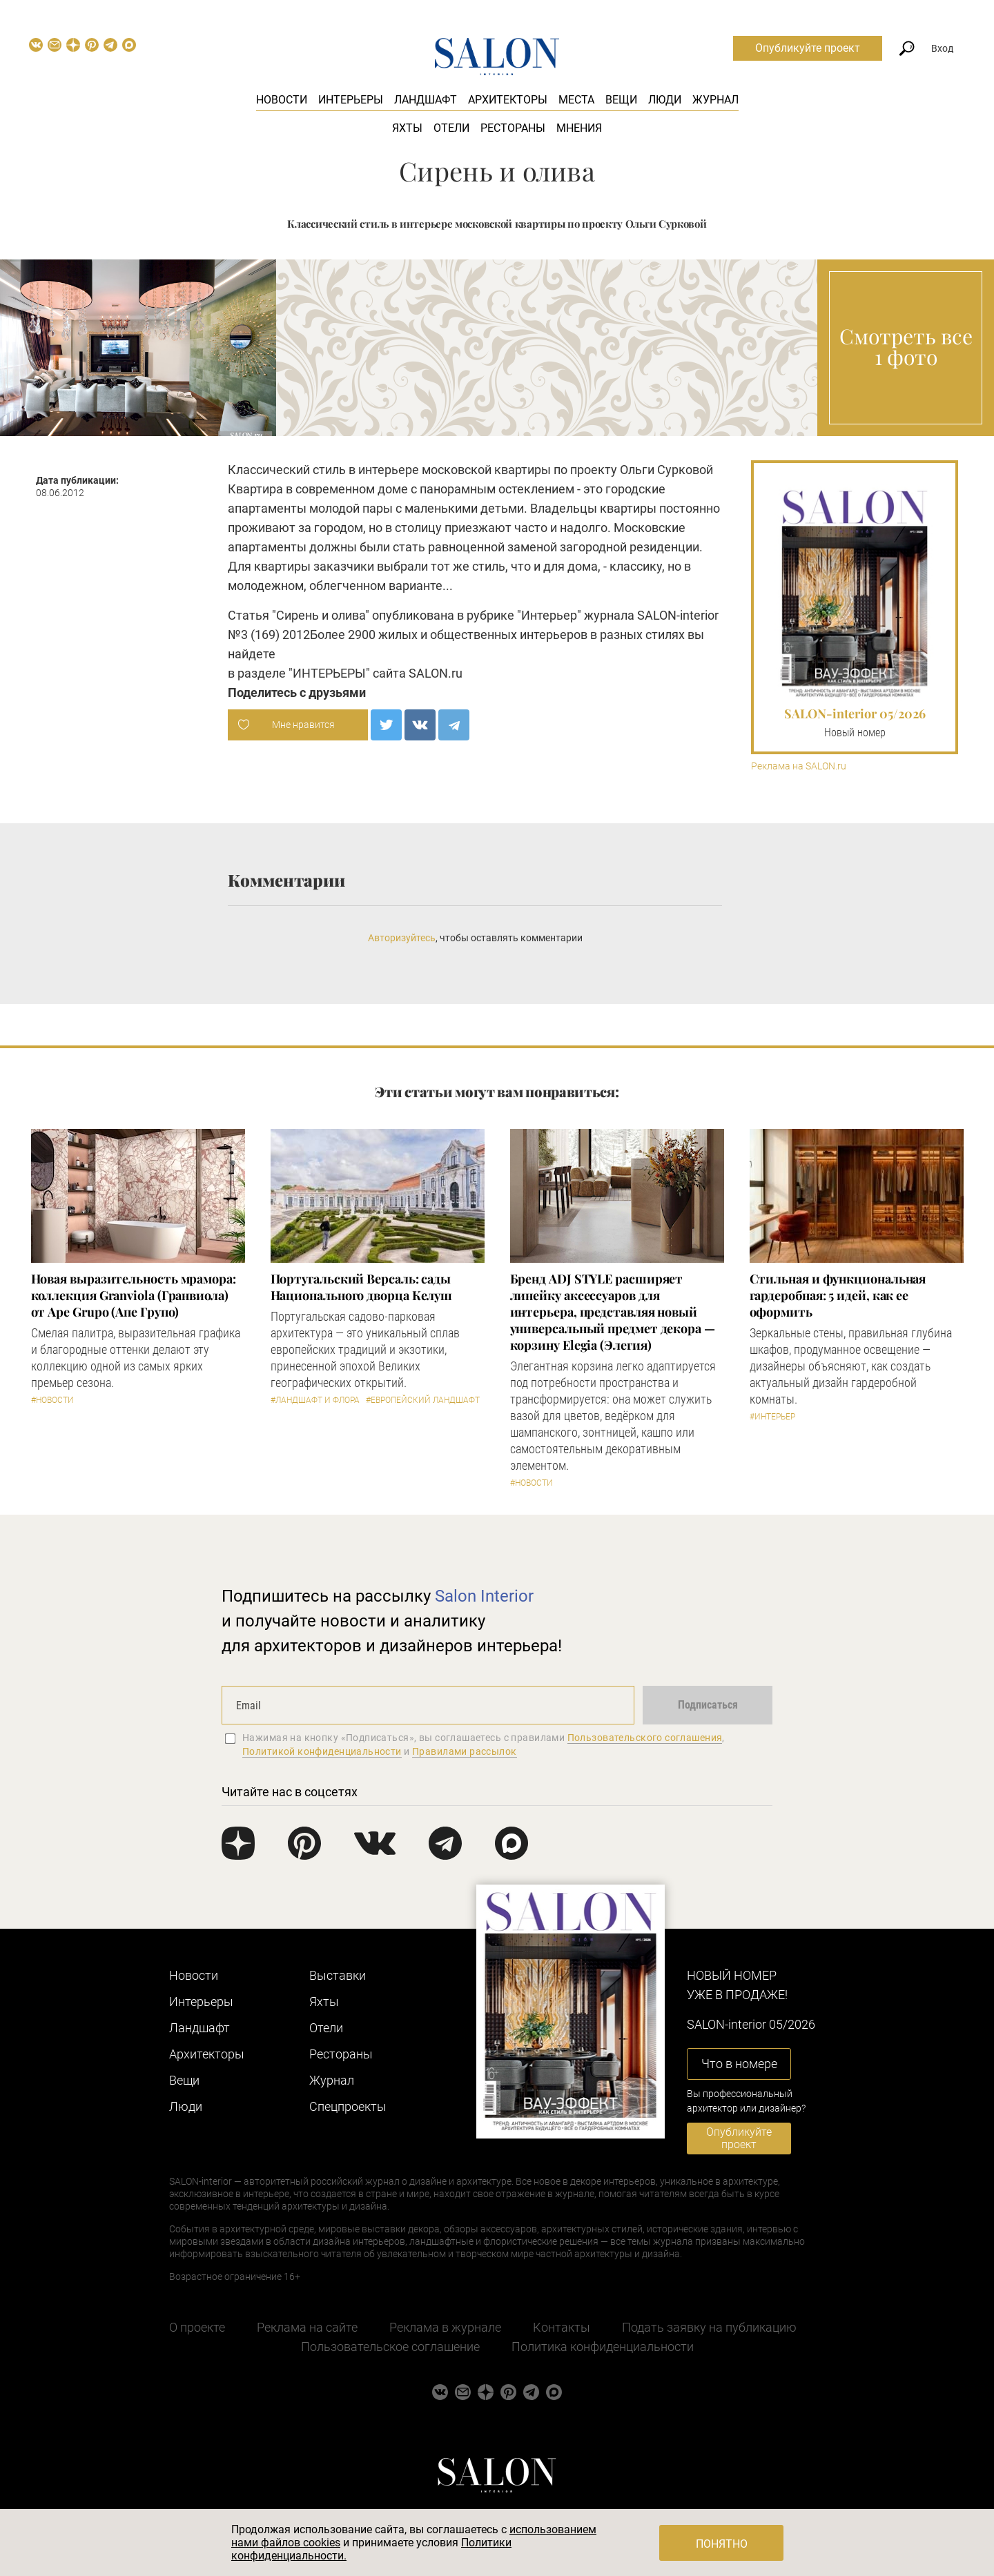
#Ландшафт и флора (315, 1400)
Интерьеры (350, 99)
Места (576, 99)
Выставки (337, 1975)
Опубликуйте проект (807, 48)
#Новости (52, 1400)
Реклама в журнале (445, 2327)
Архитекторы (507, 99)
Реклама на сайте (307, 2327)
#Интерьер (772, 1417)
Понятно (722, 2543)
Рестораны (512, 128)
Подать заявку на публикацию (709, 2327)
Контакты (561, 2327)
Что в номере (739, 2063)
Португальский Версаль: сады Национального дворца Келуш (362, 1287)
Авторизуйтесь (402, 937)
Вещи (621, 99)
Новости (281, 99)
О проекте (197, 2327)
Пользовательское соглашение (390, 2346)
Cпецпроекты (348, 2106)
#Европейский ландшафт (423, 1400)
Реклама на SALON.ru (798, 766)
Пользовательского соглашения (645, 1737)
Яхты (407, 128)
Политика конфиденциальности (602, 2346)
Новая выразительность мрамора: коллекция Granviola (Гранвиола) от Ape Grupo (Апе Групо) (133, 1295)
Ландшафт (425, 99)
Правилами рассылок (464, 1751)
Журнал (715, 99)
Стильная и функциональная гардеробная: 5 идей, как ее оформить (838, 1295)
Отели (451, 128)
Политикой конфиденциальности (322, 1751)
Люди (664, 99)
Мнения (579, 128)
